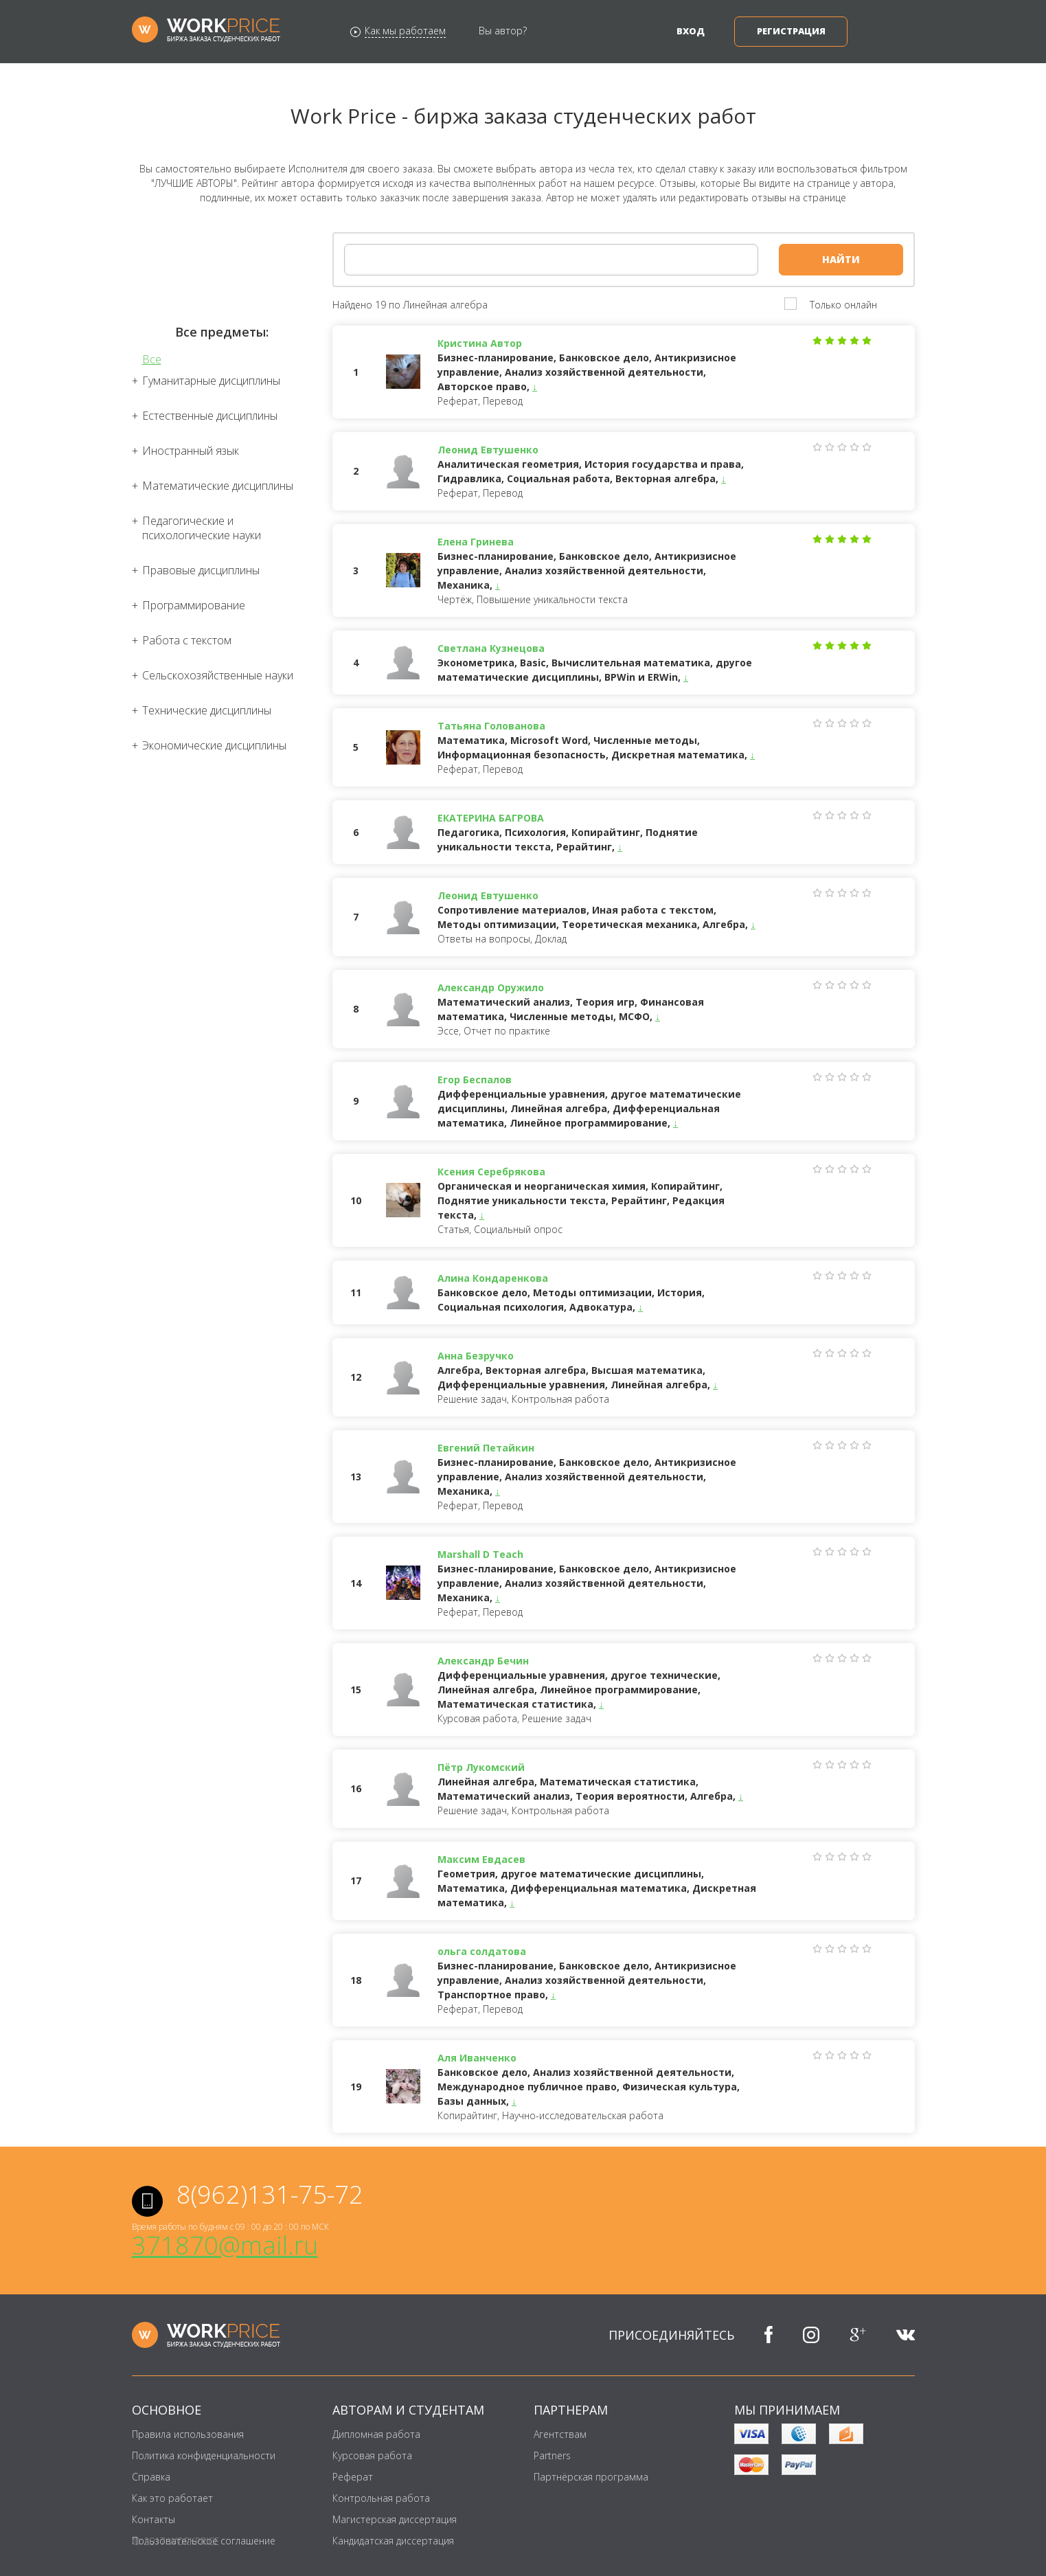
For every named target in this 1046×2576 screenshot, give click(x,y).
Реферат (352, 2476)
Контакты (153, 2519)
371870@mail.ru (225, 2245)
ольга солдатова (481, 1951)
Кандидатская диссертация (393, 2540)
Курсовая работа (372, 2455)
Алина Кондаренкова (492, 1278)
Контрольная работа (381, 2498)
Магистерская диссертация (394, 2519)
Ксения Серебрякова (491, 1171)
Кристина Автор (479, 343)
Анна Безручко (475, 1355)
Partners (552, 2455)
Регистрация (791, 31)
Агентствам (560, 2434)
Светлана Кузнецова (491, 648)
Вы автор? (503, 30)
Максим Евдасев (481, 1859)
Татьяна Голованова (491, 725)
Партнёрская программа (591, 2476)
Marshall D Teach (480, 1554)
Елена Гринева (475, 541)
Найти (841, 259)
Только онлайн (843, 304)
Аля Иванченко (476, 2057)
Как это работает (172, 2498)
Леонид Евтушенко (487, 449)
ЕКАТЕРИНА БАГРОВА (490, 817)
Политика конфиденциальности (203, 2455)
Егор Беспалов (474, 1079)
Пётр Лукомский (481, 1767)
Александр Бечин (483, 1660)
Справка (151, 2476)
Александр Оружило (490, 987)
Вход (691, 31)
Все (151, 359)
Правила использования (188, 2434)
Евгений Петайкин (485, 1447)
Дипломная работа (376, 2434)
